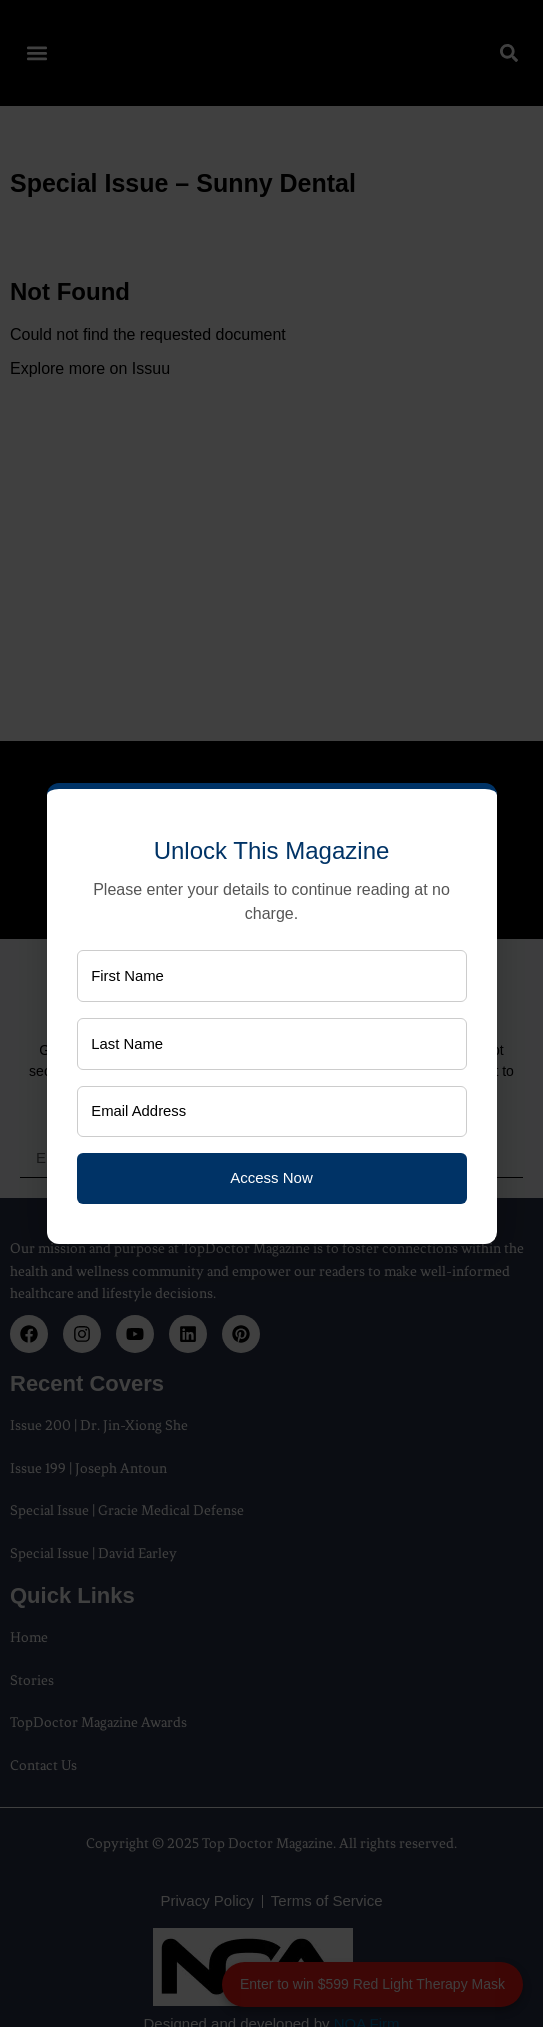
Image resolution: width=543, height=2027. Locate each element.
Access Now (271, 1178)
